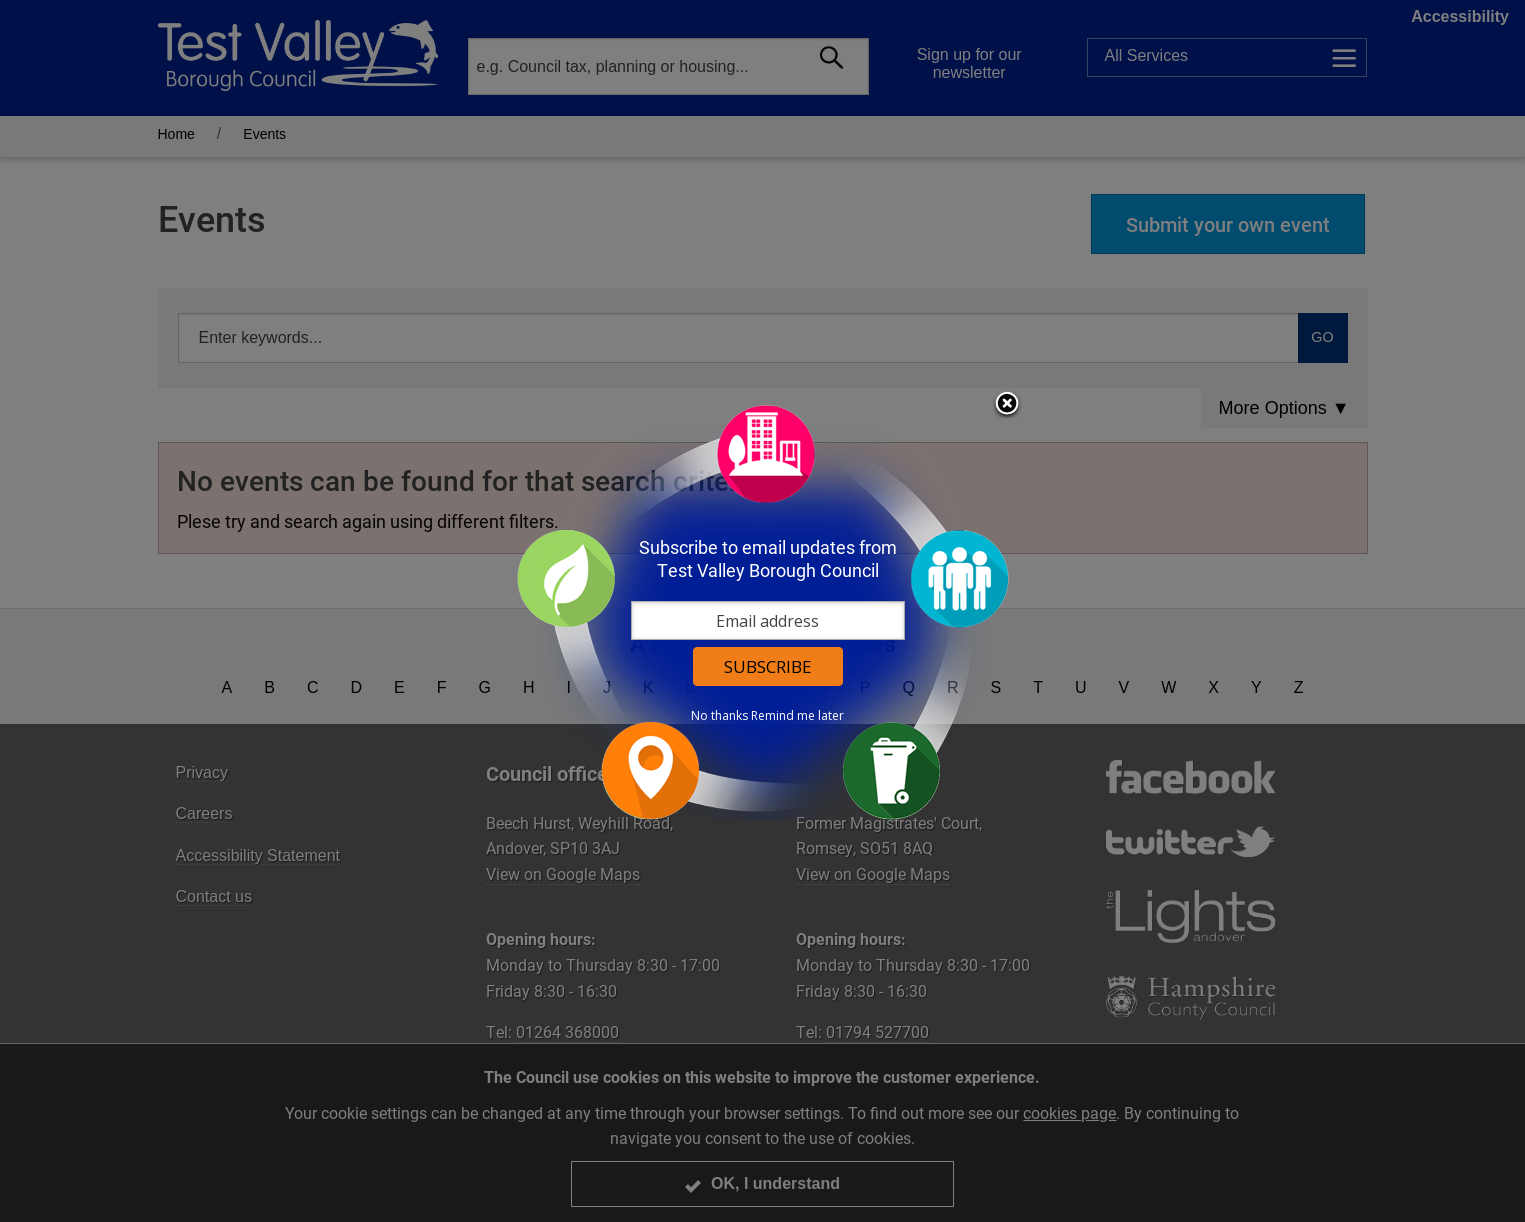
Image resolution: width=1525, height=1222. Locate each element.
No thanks (719, 716)
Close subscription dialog (1007, 405)
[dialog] (763, 611)
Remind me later (797, 716)
